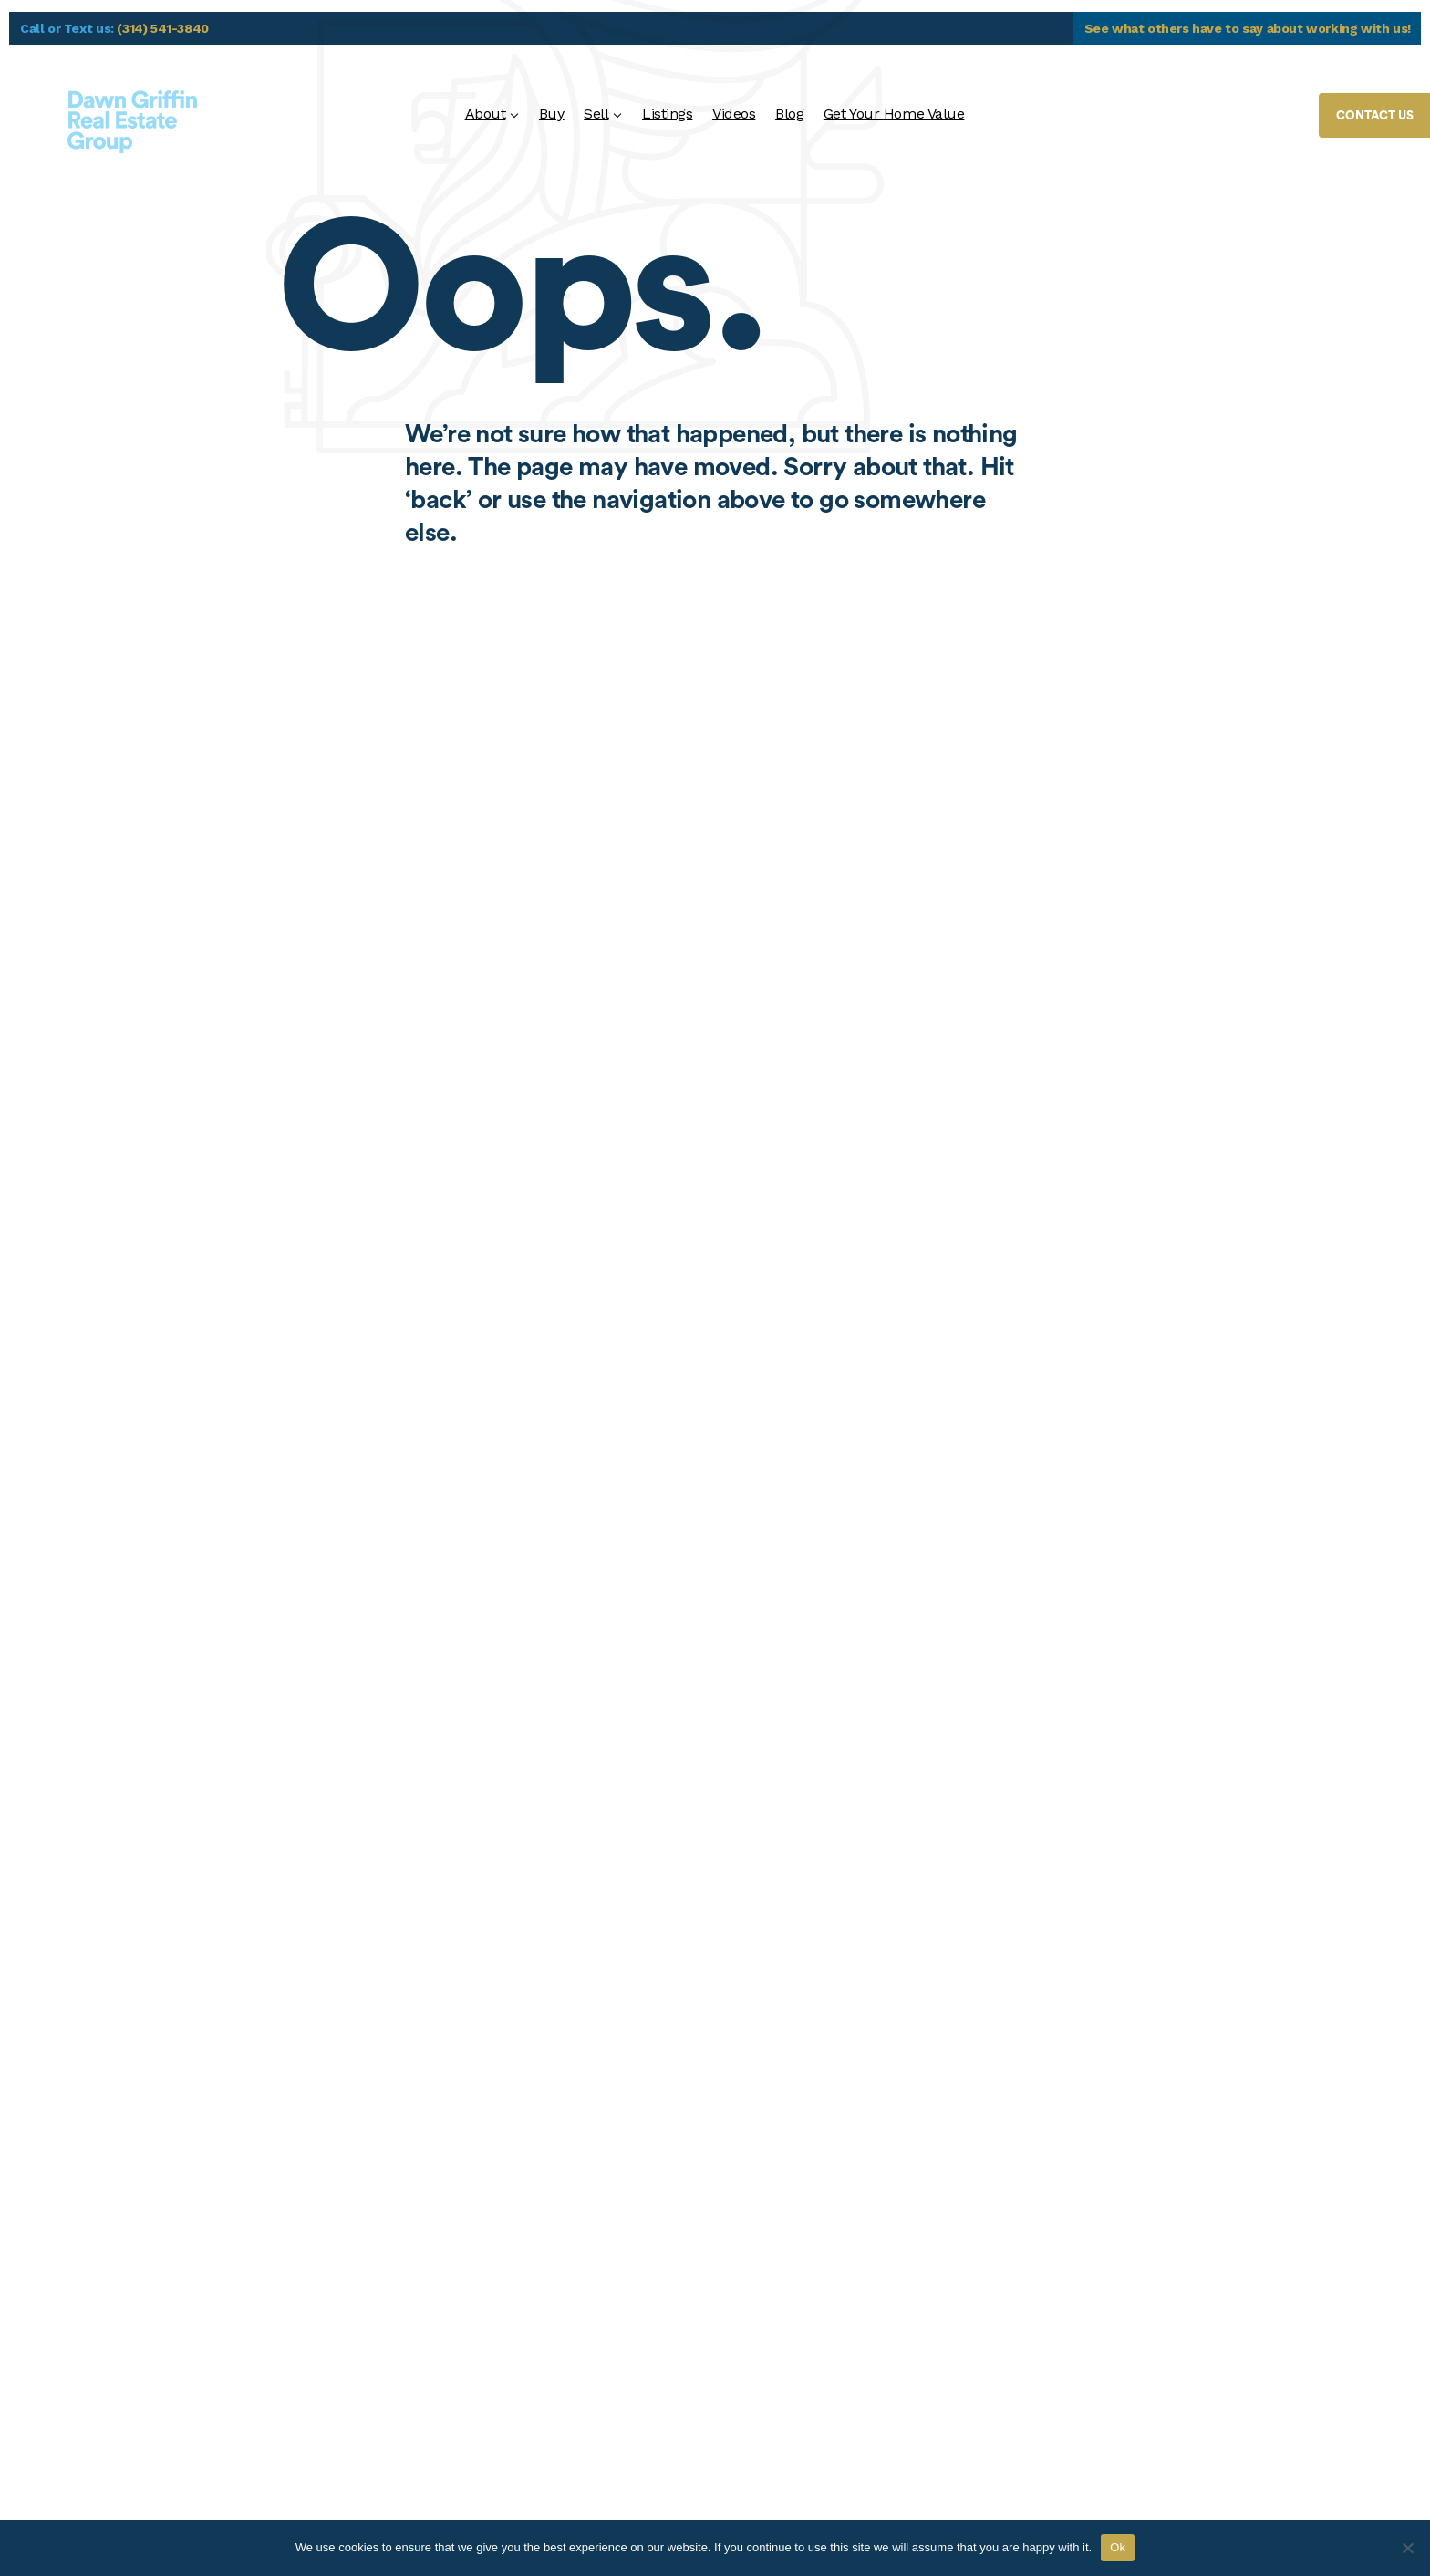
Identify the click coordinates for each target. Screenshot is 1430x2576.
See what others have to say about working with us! (1248, 28)
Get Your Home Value (894, 113)
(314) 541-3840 (163, 28)
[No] (1407, 2548)
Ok (1117, 2547)
